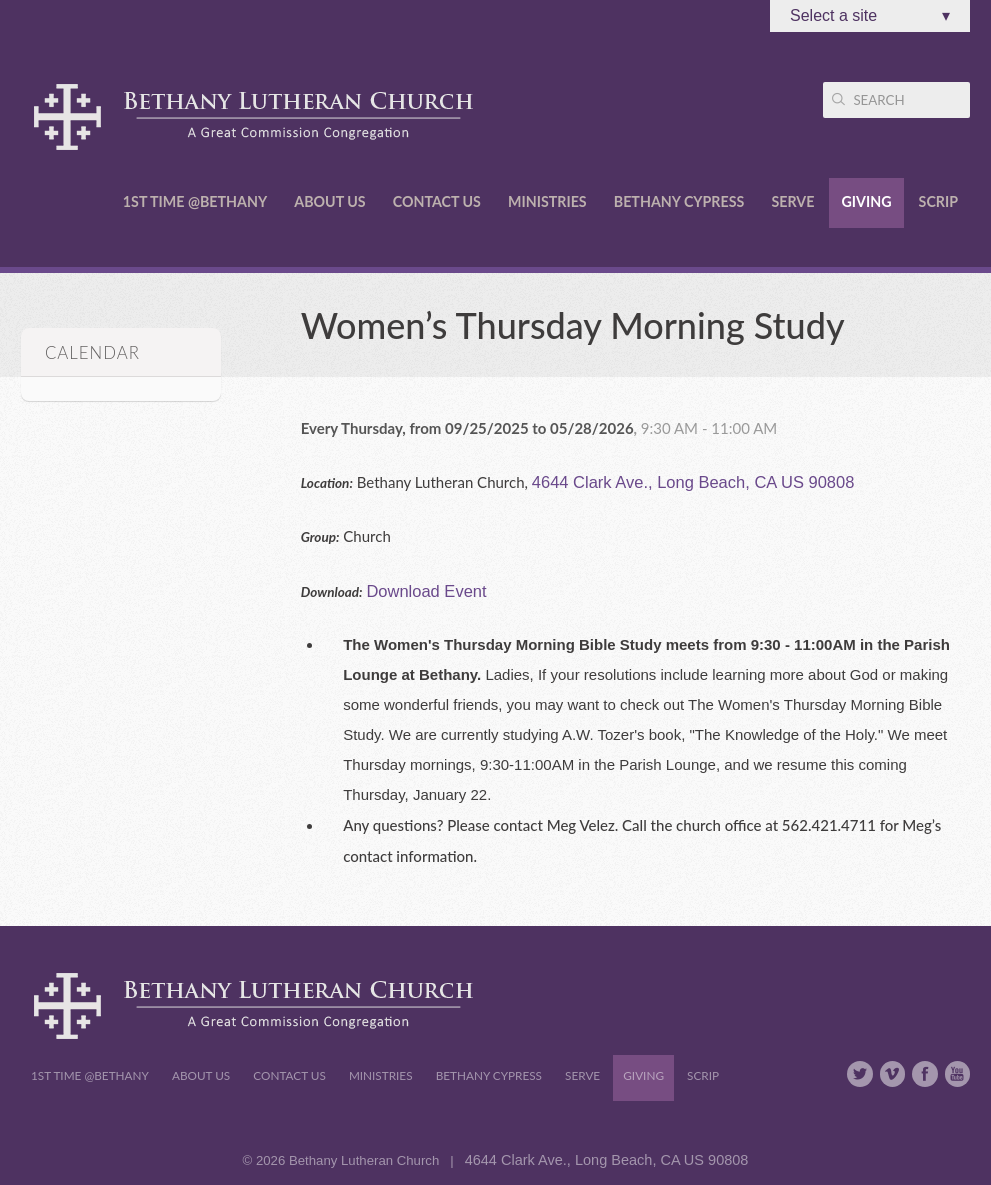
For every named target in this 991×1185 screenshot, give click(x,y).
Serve (792, 201)
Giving (866, 201)
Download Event (426, 591)
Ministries (547, 201)
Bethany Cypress (679, 201)
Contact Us (437, 201)
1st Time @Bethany (195, 201)
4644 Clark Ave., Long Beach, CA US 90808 (693, 482)
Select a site (870, 16)
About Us (329, 201)
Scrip (938, 201)
